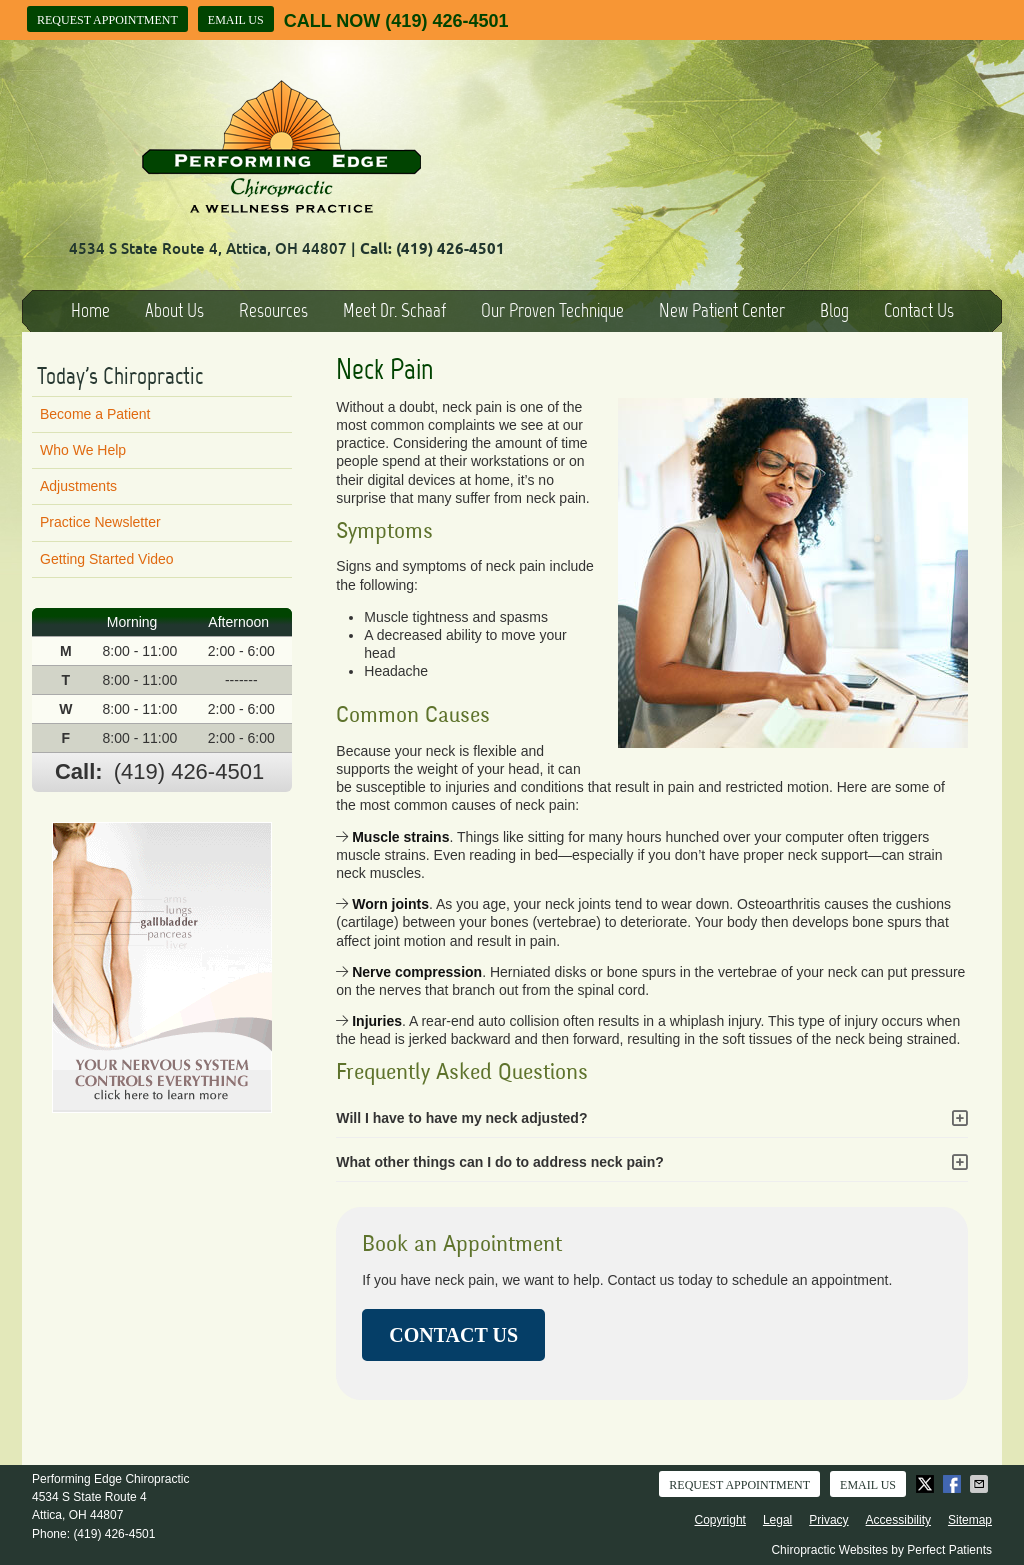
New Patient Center (722, 310)
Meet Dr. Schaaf (394, 310)
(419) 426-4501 (446, 21)
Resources (273, 310)
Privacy (828, 1520)
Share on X (927, 1484)
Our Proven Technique (552, 310)
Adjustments (78, 486)
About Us (174, 310)
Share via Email (981, 1484)
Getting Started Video (107, 559)
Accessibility (898, 1520)
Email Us (236, 20)
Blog (834, 310)
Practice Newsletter (100, 522)
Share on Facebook (954, 1484)
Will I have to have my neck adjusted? (461, 1118)
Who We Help (83, 450)
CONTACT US (453, 1335)
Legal (777, 1520)
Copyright (720, 1520)
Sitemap (970, 1520)
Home (90, 310)
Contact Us (919, 310)
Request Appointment (107, 20)
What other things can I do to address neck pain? (499, 1162)
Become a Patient (95, 414)
